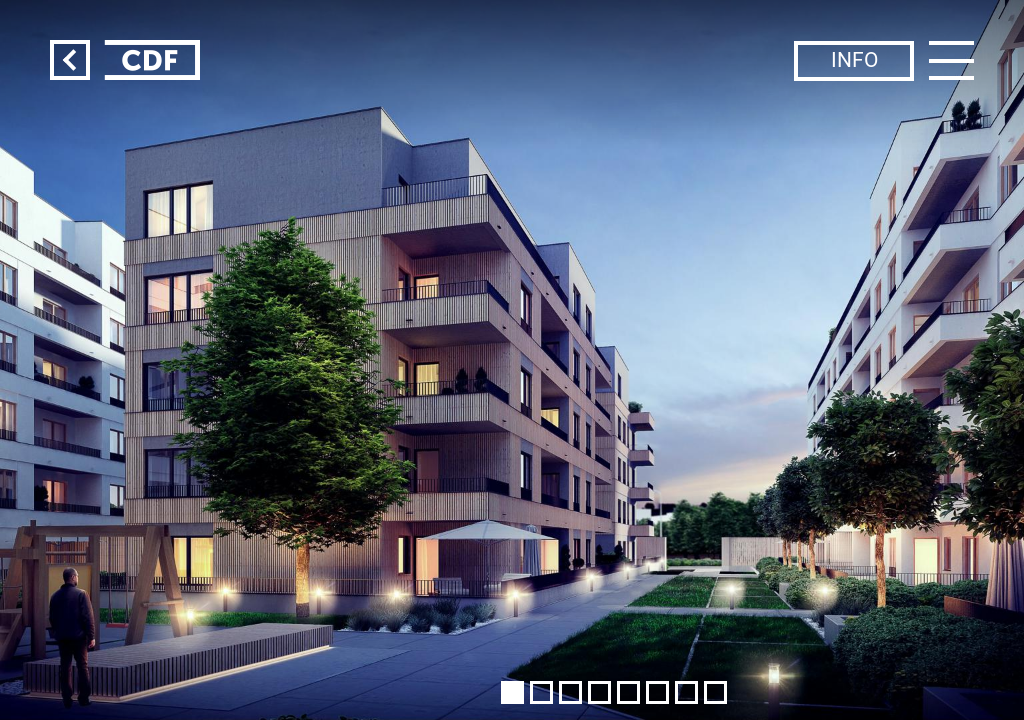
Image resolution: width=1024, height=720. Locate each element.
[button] (512, 692)
